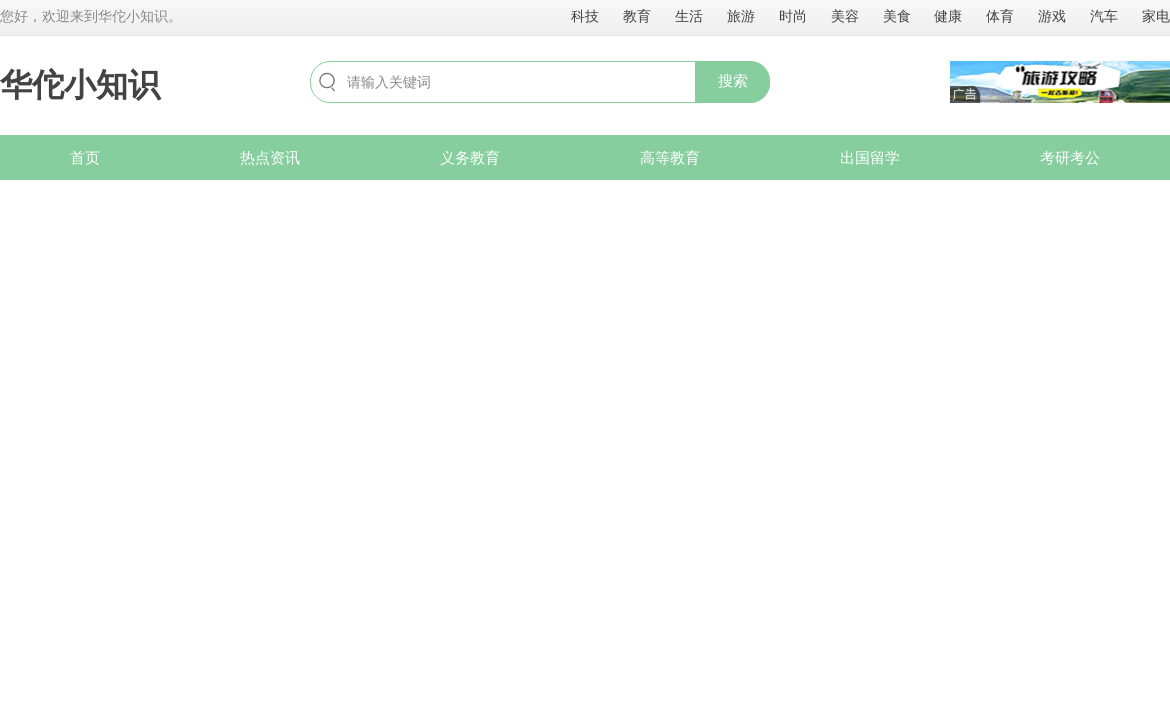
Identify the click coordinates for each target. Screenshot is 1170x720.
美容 (845, 16)
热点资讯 (270, 157)
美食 (897, 16)
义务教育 (470, 157)
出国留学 (870, 157)
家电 (1156, 16)
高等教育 (670, 157)
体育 (1000, 16)
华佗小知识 (80, 85)
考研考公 (1070, 157)
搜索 (733, 80)
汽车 (1104, 16)
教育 (637, 16)
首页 (85, 157)
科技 (585, 16)
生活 (689, 16)
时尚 (793, 16)
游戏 (1052, 16)
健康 (948, 16)
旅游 (741, 16)
